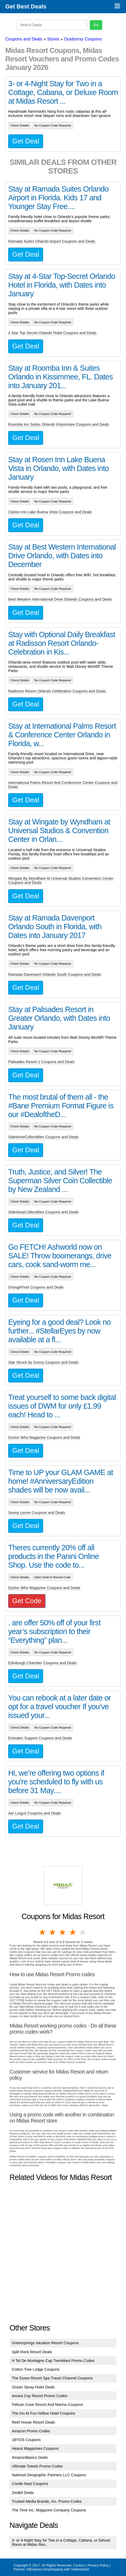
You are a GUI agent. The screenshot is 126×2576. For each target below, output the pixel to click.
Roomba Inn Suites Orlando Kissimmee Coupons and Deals (58, 424)
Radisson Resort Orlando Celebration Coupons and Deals (57, 691)
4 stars (73, 1932)
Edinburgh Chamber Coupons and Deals (42, 1663)
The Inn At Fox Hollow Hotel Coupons (43, 2413)
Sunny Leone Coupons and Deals (36, 1513)
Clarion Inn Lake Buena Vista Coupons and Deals (50, 512)
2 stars (53, 1932)
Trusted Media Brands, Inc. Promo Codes (47, 2501)
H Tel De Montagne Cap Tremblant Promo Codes (53, 2361)
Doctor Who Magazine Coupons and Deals (44, 1437)
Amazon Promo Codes (31, 2431)
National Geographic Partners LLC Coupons (49, 2475)
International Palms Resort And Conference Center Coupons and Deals (63, 785)
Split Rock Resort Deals (32, 2352)
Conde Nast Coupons (30, 2484)
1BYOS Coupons (26, 2440)
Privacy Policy (98, 2565)
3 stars (63, 1932)
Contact (79, 2565)
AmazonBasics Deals (30, 2457)
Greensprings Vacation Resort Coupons (45, 2343)
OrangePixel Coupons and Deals (36, 1287)
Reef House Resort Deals (33, 2422)
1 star (43, 1932)
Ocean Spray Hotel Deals (33, 2387)
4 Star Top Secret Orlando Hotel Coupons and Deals (52, 333)
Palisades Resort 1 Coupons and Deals (41, 1062)
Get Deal (25, 141)
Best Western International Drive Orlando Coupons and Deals (60, 599)
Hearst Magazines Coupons (35, 2448)
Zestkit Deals (23, 2493)
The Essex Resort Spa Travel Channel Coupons (52, 2378)
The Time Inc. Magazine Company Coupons (49, 2510)
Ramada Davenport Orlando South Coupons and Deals (54, 974)
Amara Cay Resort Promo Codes (39, 2396)
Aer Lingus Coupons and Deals (34, 1813)
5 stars (83, 1932)
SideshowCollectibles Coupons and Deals (43, 1137)
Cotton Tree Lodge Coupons (36, 2369)
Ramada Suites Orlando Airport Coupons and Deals (51, 241)
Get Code (26, 1600)
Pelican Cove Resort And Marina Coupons (47, 2404)
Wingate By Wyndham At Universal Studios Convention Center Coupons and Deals (61, 880)
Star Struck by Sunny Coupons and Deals (43, 1362)
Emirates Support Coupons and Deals (40, 1738)
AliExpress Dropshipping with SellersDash (57, 2569)
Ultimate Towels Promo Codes (37, 2466)
